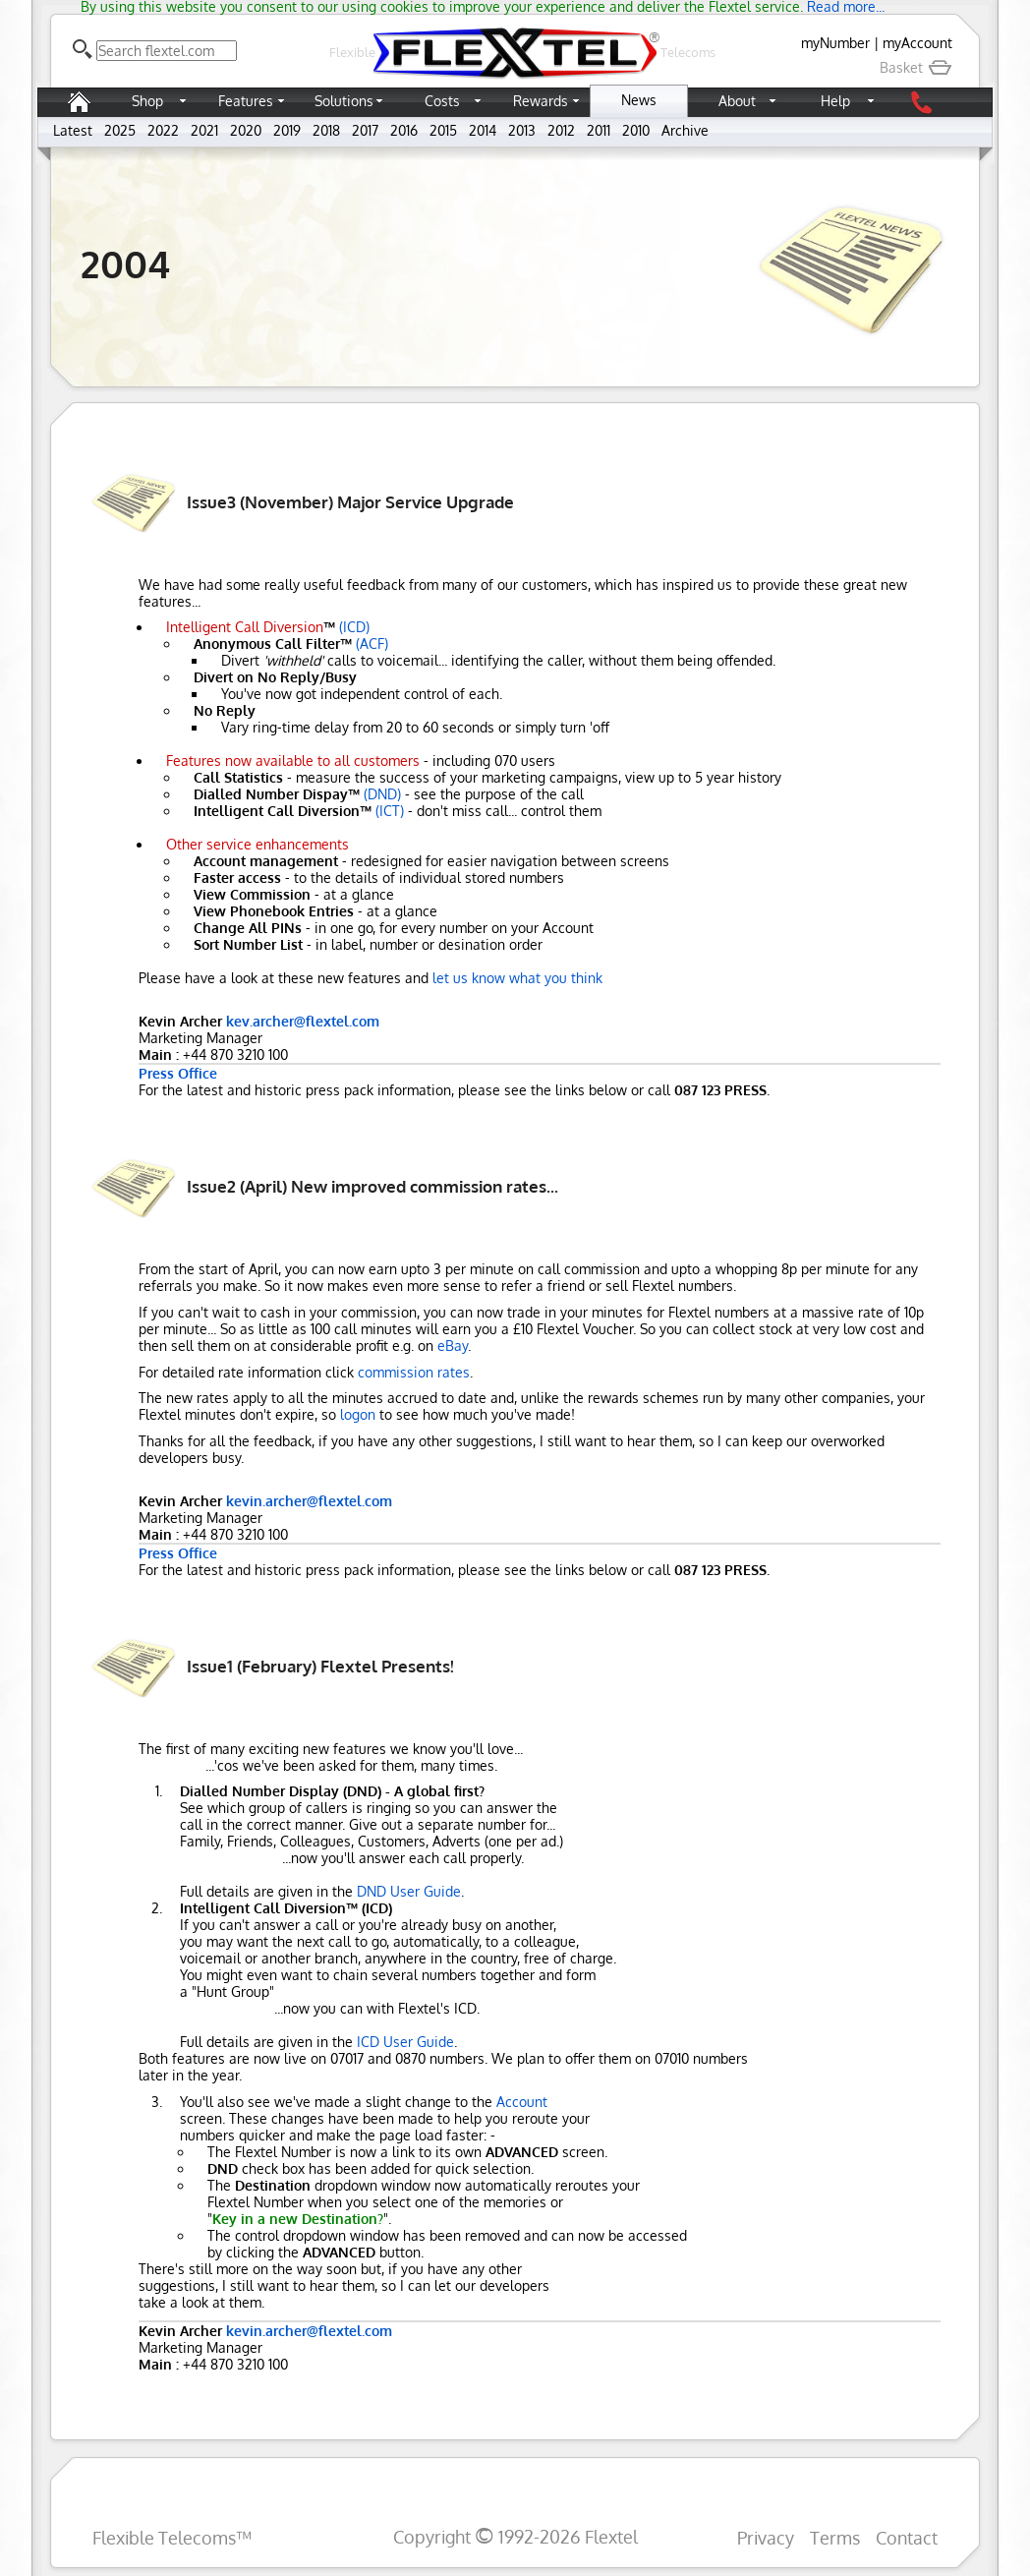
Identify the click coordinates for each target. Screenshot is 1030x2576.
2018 (326, 130)
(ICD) (354, 626)
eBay (452, 1345)
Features (245, 100)
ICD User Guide (405, 2041)
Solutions (344, 100)
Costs (442, 100)
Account (521, 2101)
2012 (561, 130)
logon (357, 1414)
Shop (147, 100)
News (639, 99)
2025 (120, 130)
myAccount (917, 42)
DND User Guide (409, 1891)
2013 (522, 130)
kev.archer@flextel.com (302, 1021)
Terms (835, 2537)
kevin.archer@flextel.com (309, 1501)
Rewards (540, 100)
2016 (404, 130)
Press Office (178, 1073)
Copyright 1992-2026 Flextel (515, 2536)
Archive (685, 130)
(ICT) (389, 810)
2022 (163, 130)
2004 (125, 263)
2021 (204, 130)
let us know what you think (517, 977)
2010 (636, 130)
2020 (245, 130)
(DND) (382, 794)
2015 (443, 130)
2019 (287, 130)
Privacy (765, 2537)
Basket (916, 67)
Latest (72, 130)
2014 (482, 130)
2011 (598, 130)
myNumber (835, 42)
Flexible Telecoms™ (172, 2537)
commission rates (414, 1372)
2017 (365, 130)
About (737, 100)
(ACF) (372, 643)
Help (835, 100)
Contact (907, 2537)
